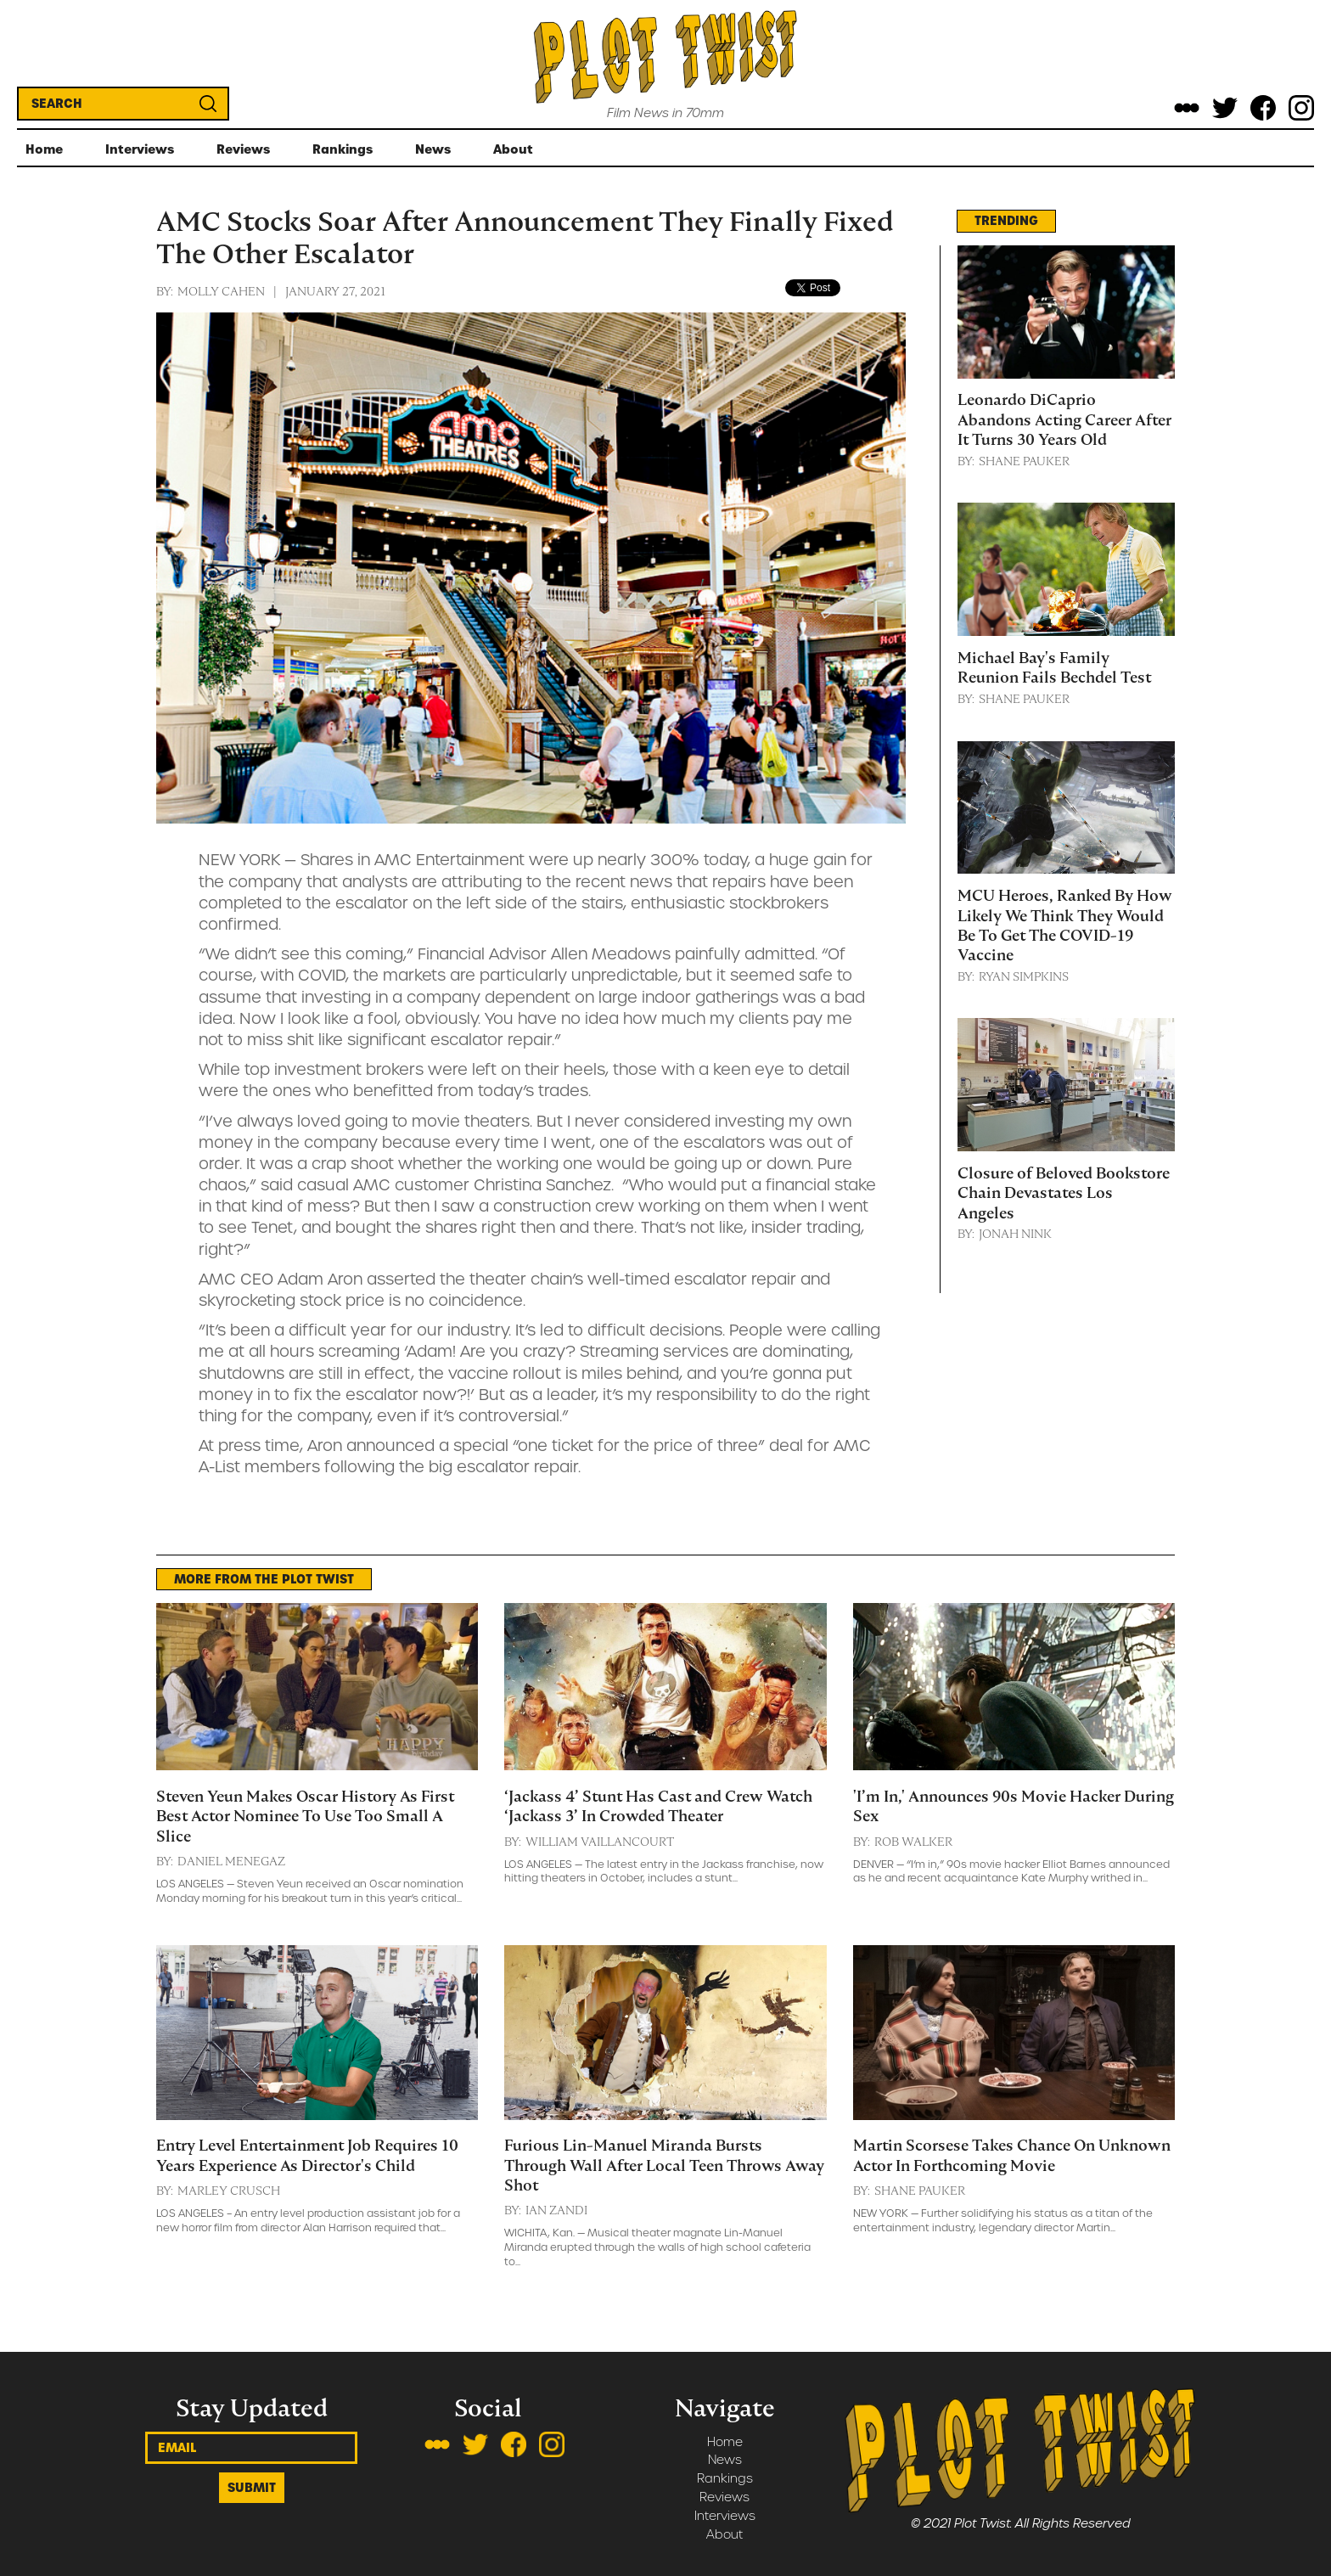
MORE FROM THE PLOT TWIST (264, 1579)
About (724, 2535)
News (725, 2460)
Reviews (724, 2497)
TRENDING (1006, 220)
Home (725, 2442)
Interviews (724, 2516)
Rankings (725, 2479)
